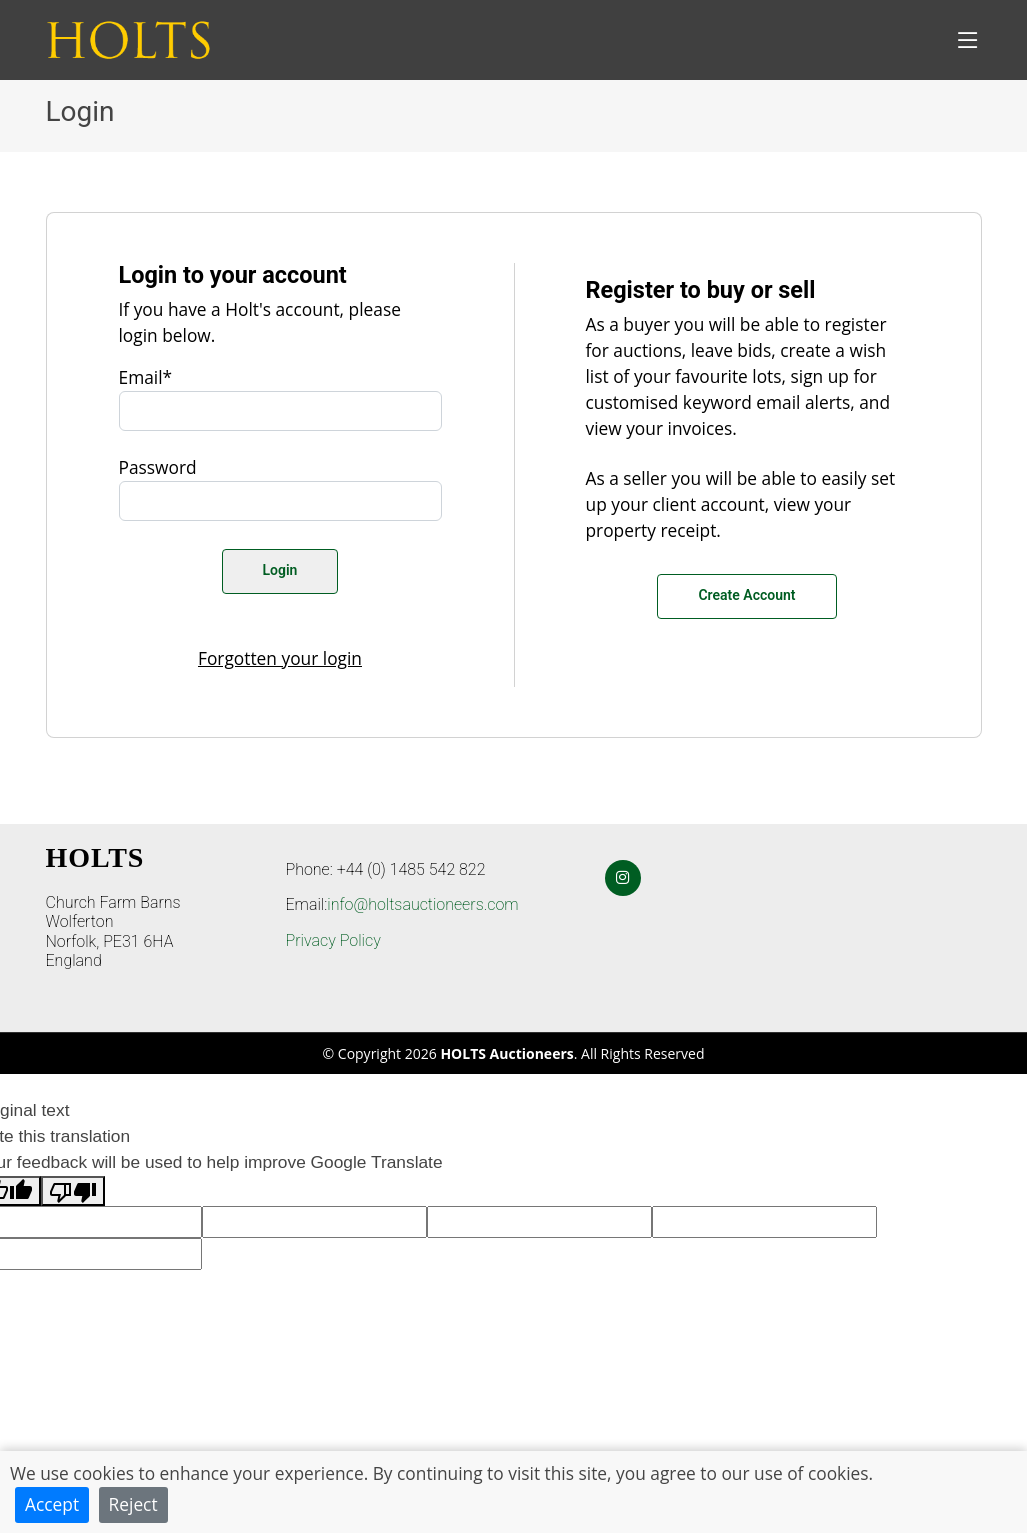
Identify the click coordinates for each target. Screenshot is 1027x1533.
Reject (133, 1504)
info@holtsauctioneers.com (422, 904)
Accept (52, 1504)
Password (158, 467)
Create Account (746, 595)
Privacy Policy (333, 940)
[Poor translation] (73, 1191)
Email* (146, 377)
